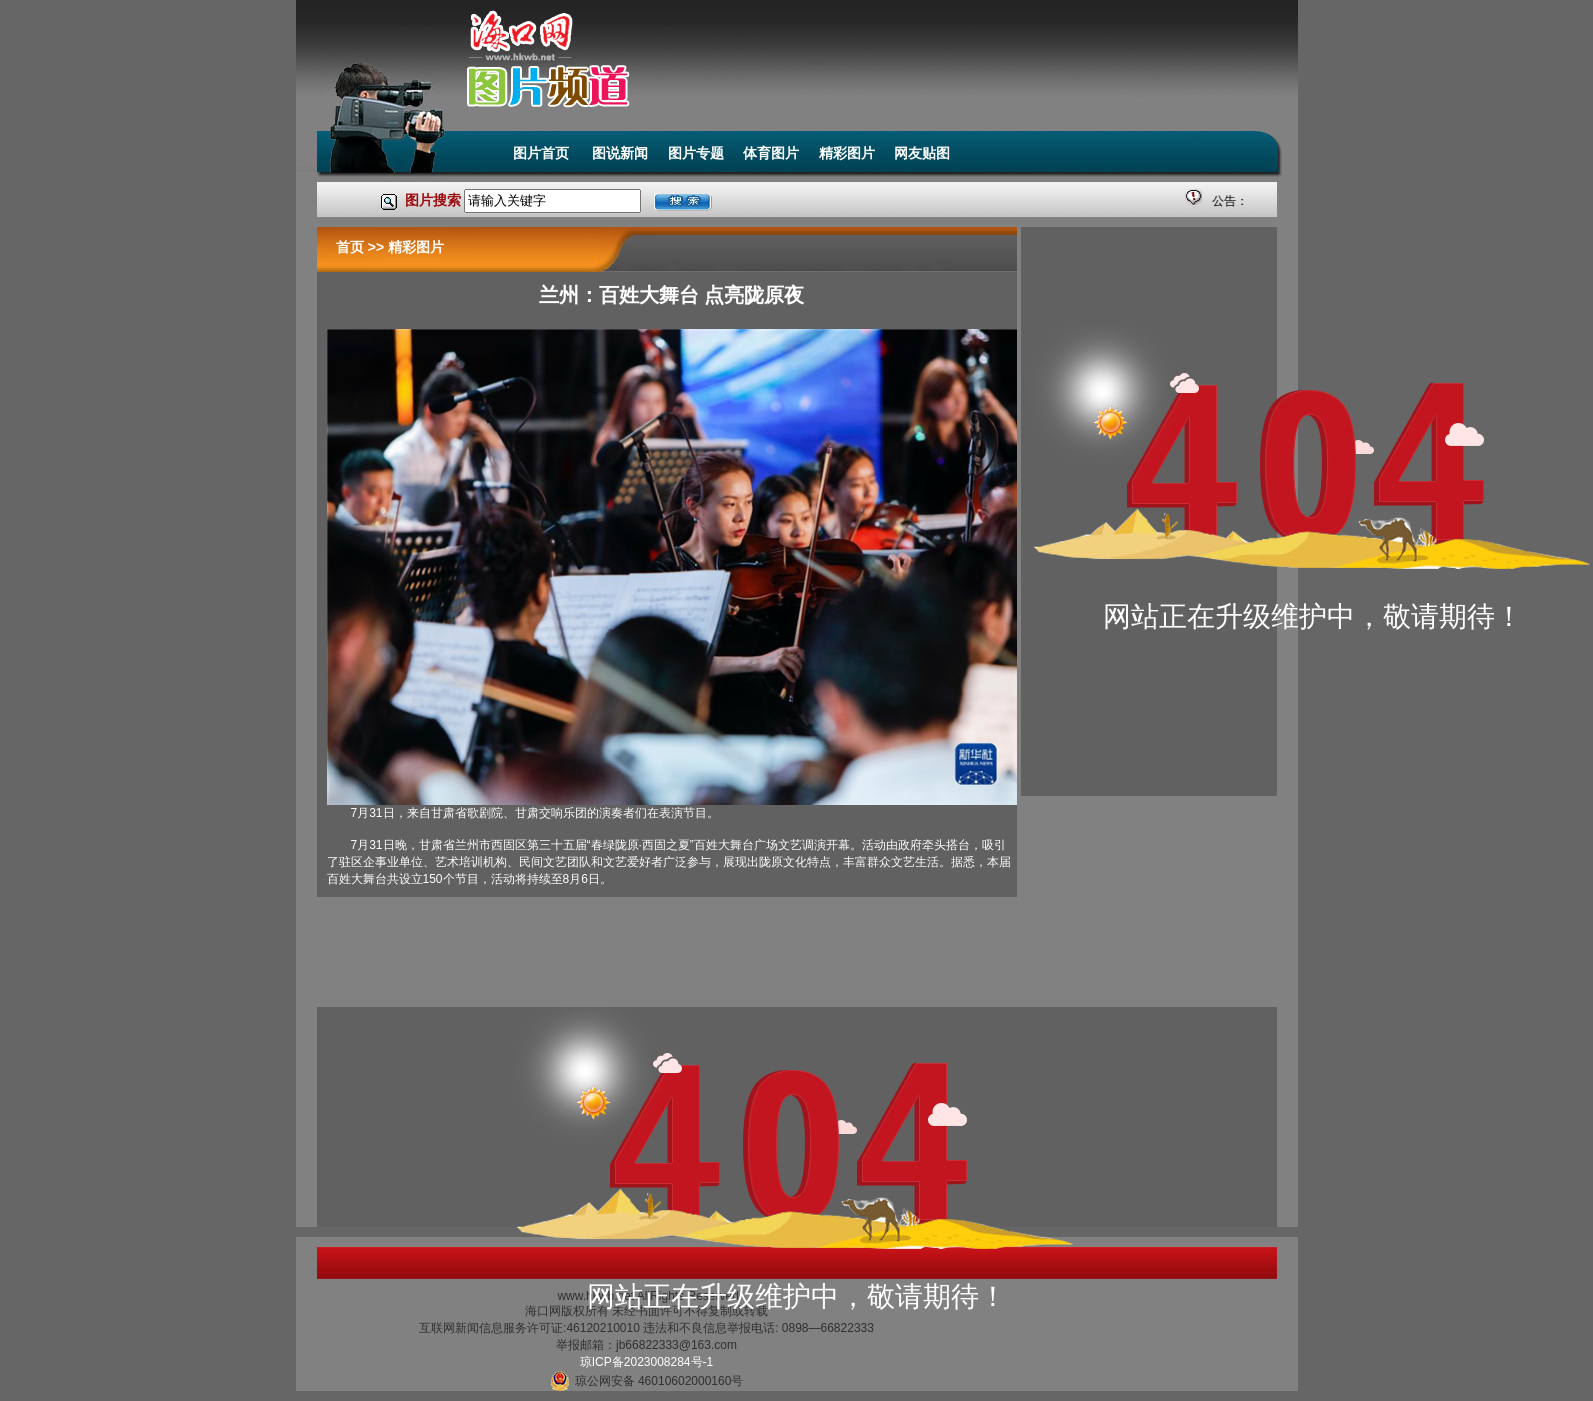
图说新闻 (620, 153)
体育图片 (771, 153)
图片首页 (543, 153)
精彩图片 (847, 153)
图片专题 (696, 153)
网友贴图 (922, 153)
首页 (350, 247)
